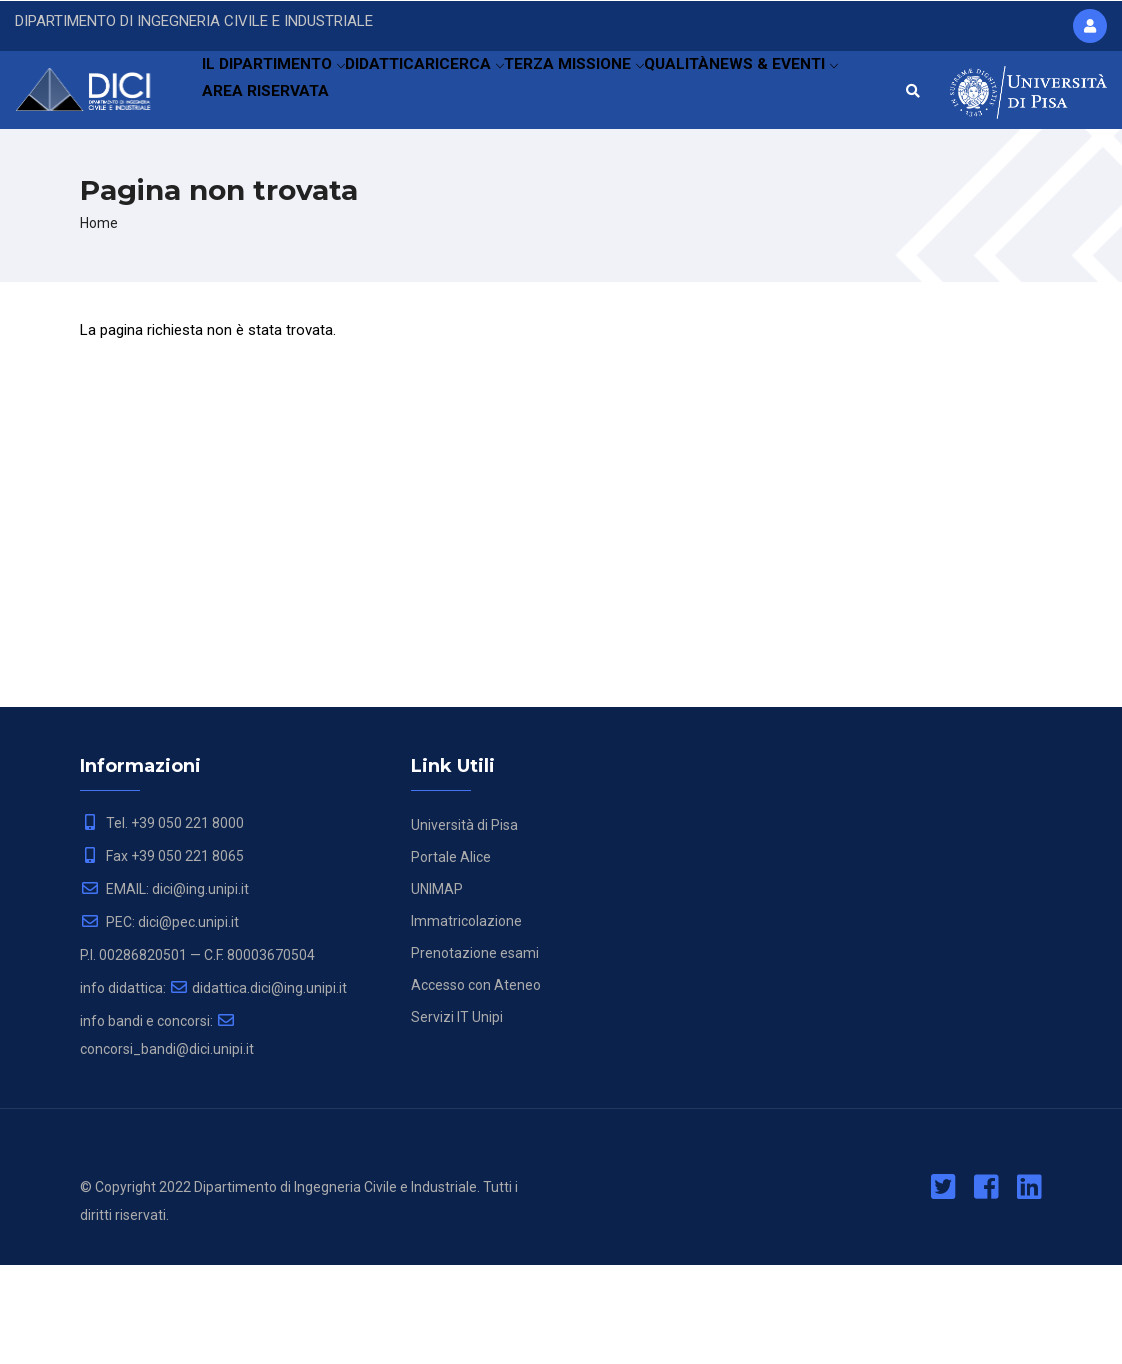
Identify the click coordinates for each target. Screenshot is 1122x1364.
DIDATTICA (402, 95)
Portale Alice (451, 956)
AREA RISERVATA (403, 184)
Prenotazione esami (475, 1052)
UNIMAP (437, 988)
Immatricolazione (466, 1020)
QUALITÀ (728, 95)
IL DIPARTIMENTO (278, 95)
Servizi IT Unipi (457, 1116)
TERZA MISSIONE (615, 95)
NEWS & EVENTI (270, 184)
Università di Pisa (464, 924)
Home (99, 321)
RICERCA (495, 95)
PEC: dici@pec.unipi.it (159, 1021)
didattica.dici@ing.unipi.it (258, 1087)
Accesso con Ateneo (476, 1084)
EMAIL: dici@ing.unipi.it (164, 988)
